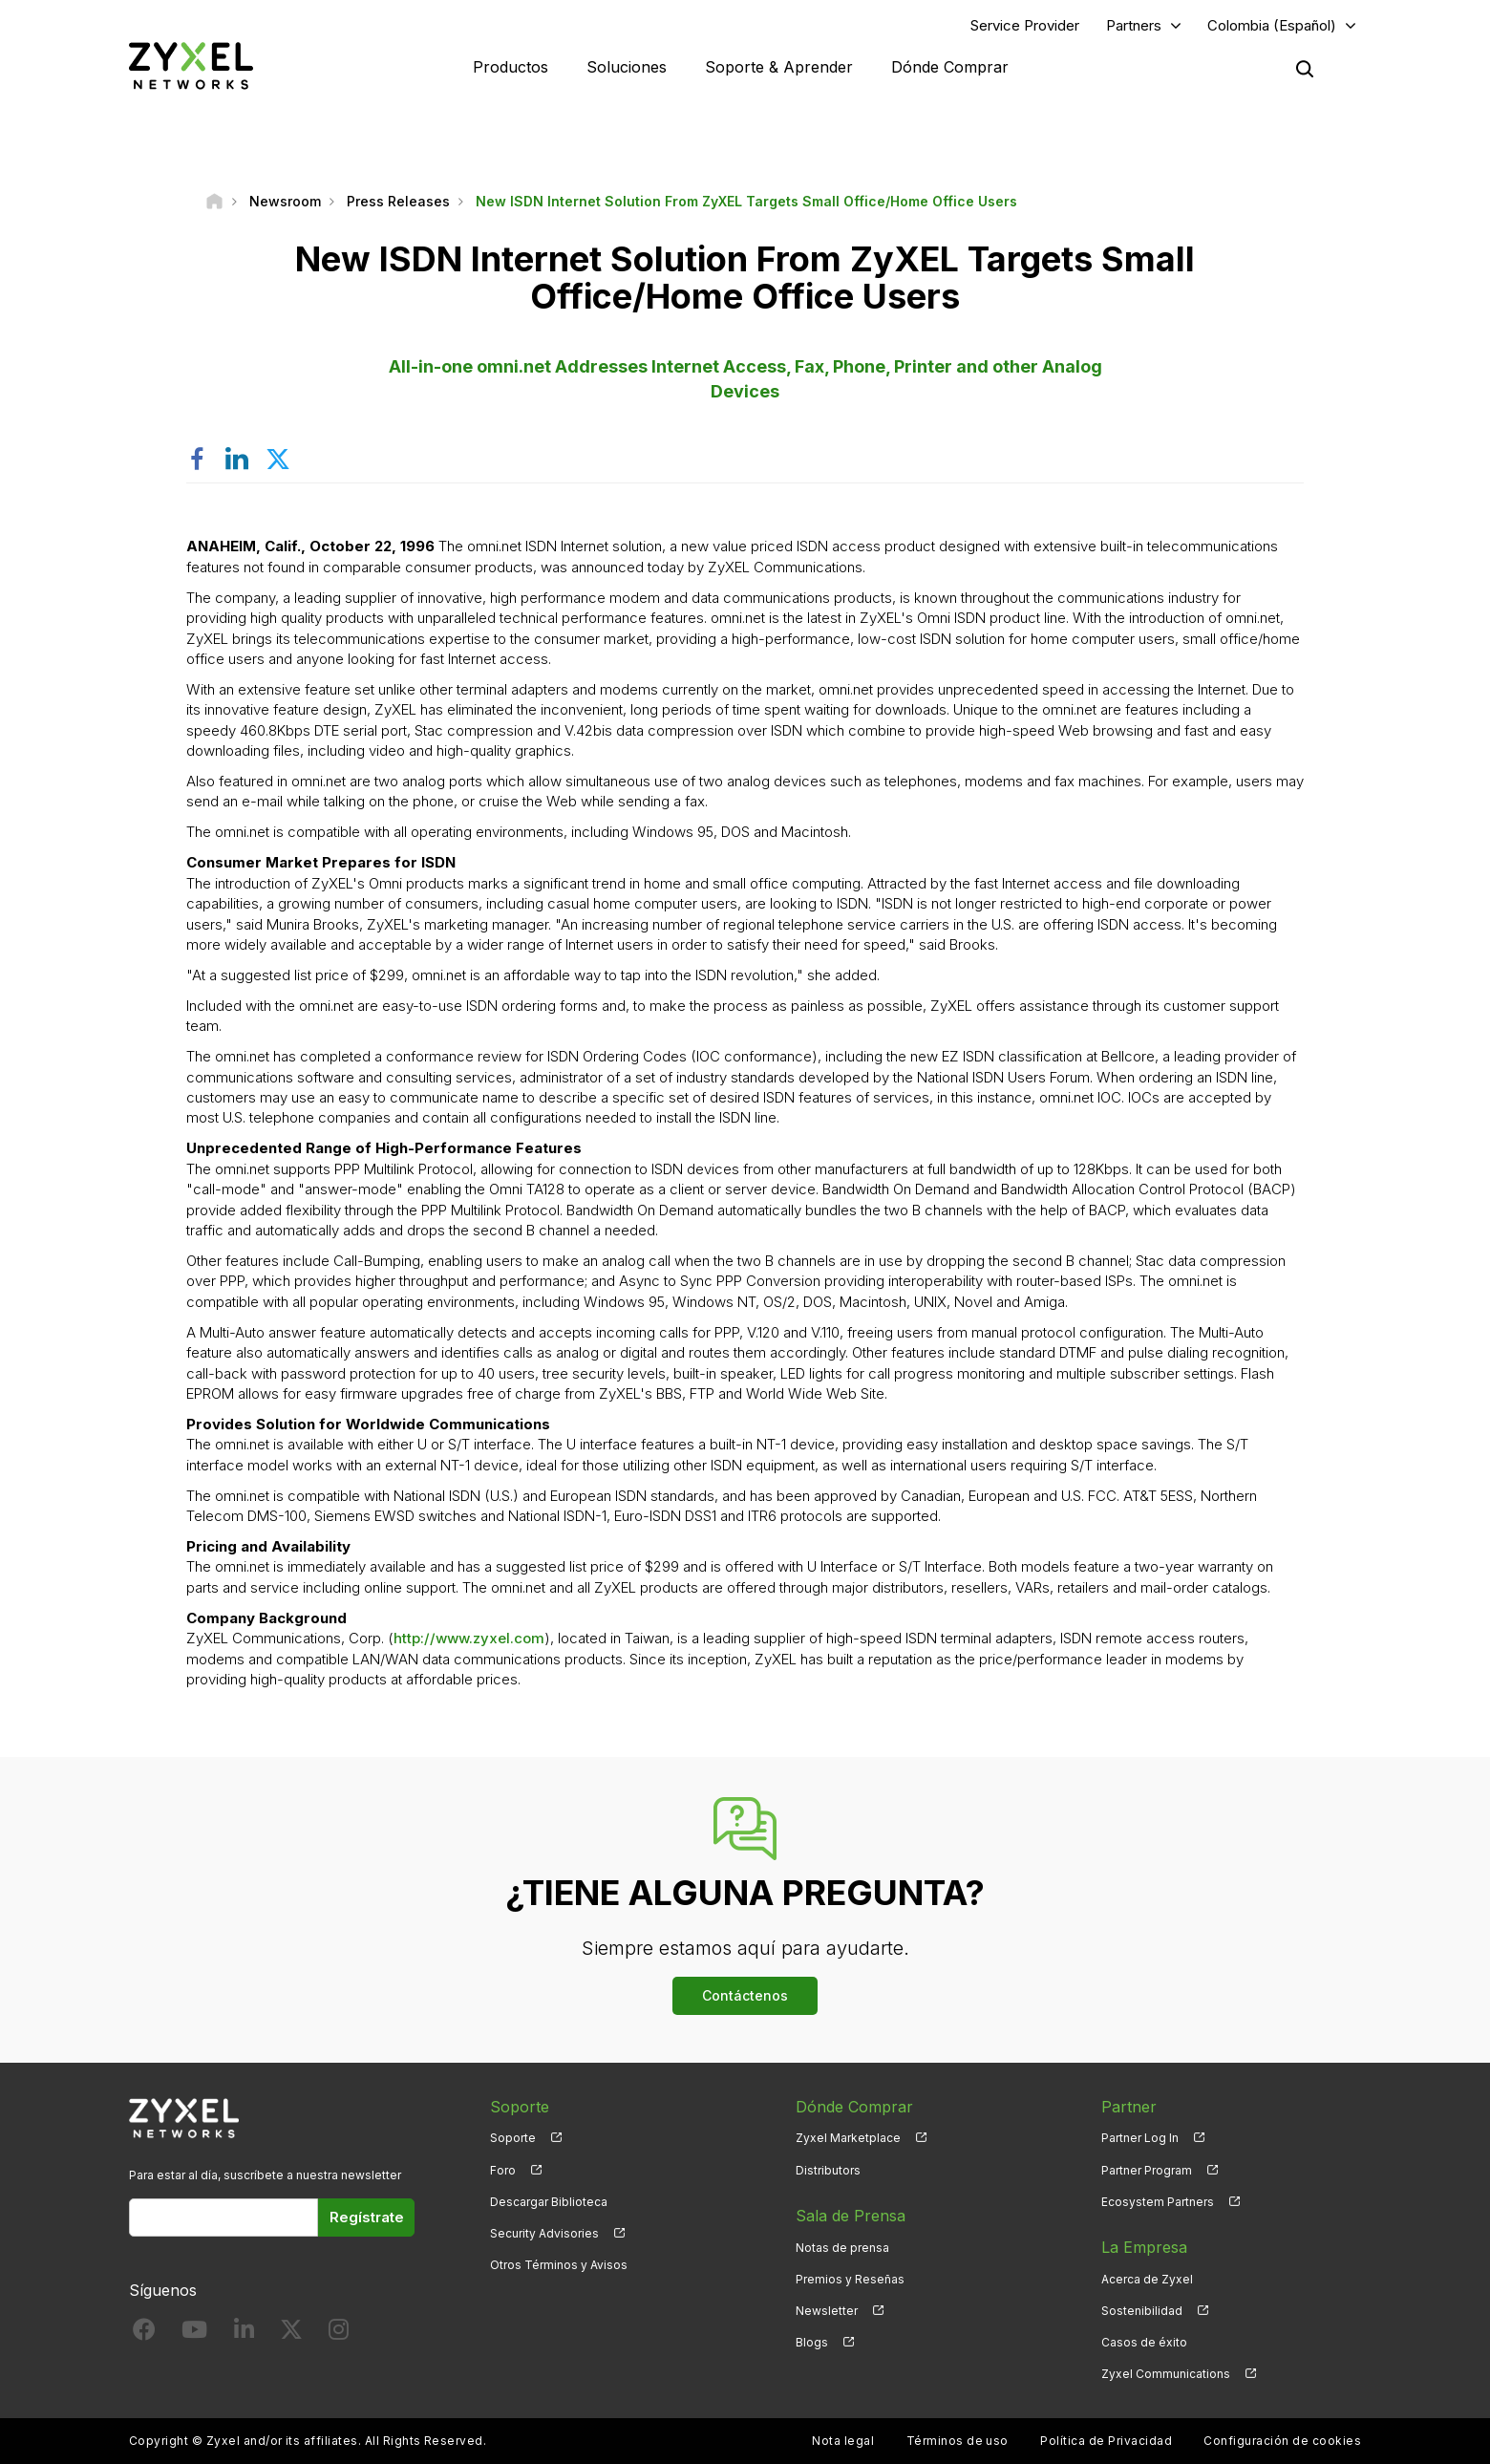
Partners (1133, 25)
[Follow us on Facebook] (144, 2333)
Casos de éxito (1144, 2342)
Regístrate (367, 2217)
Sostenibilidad (1141, 2310)
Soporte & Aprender (779, 66)
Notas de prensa (842, 2247)
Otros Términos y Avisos (559, 2265)
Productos (510, 66)
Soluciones (626, 66)
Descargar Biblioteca (548, 2202)
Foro (503, 2170)
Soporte (513, 2138)
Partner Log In (1140, 2138)
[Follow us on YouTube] (194, 2333)
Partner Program (1146, 2170)
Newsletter (827, 2310)
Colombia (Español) (1271, 25)
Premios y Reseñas (850, 2279)
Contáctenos (745, 1995)
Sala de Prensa (850, 2215)
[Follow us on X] (291, 2333)
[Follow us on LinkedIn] (244, 2333)
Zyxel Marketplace (848, 2138)
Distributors (828, 2170)
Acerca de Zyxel (1147, 2279)
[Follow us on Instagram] (339, 2333)
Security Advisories (544, 2233)
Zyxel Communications (1165, 2374)
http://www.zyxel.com (469, 1638)
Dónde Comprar (950, 66)
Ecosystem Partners (1157, 2202)
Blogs (812, 2342)
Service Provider (1024, 25)
